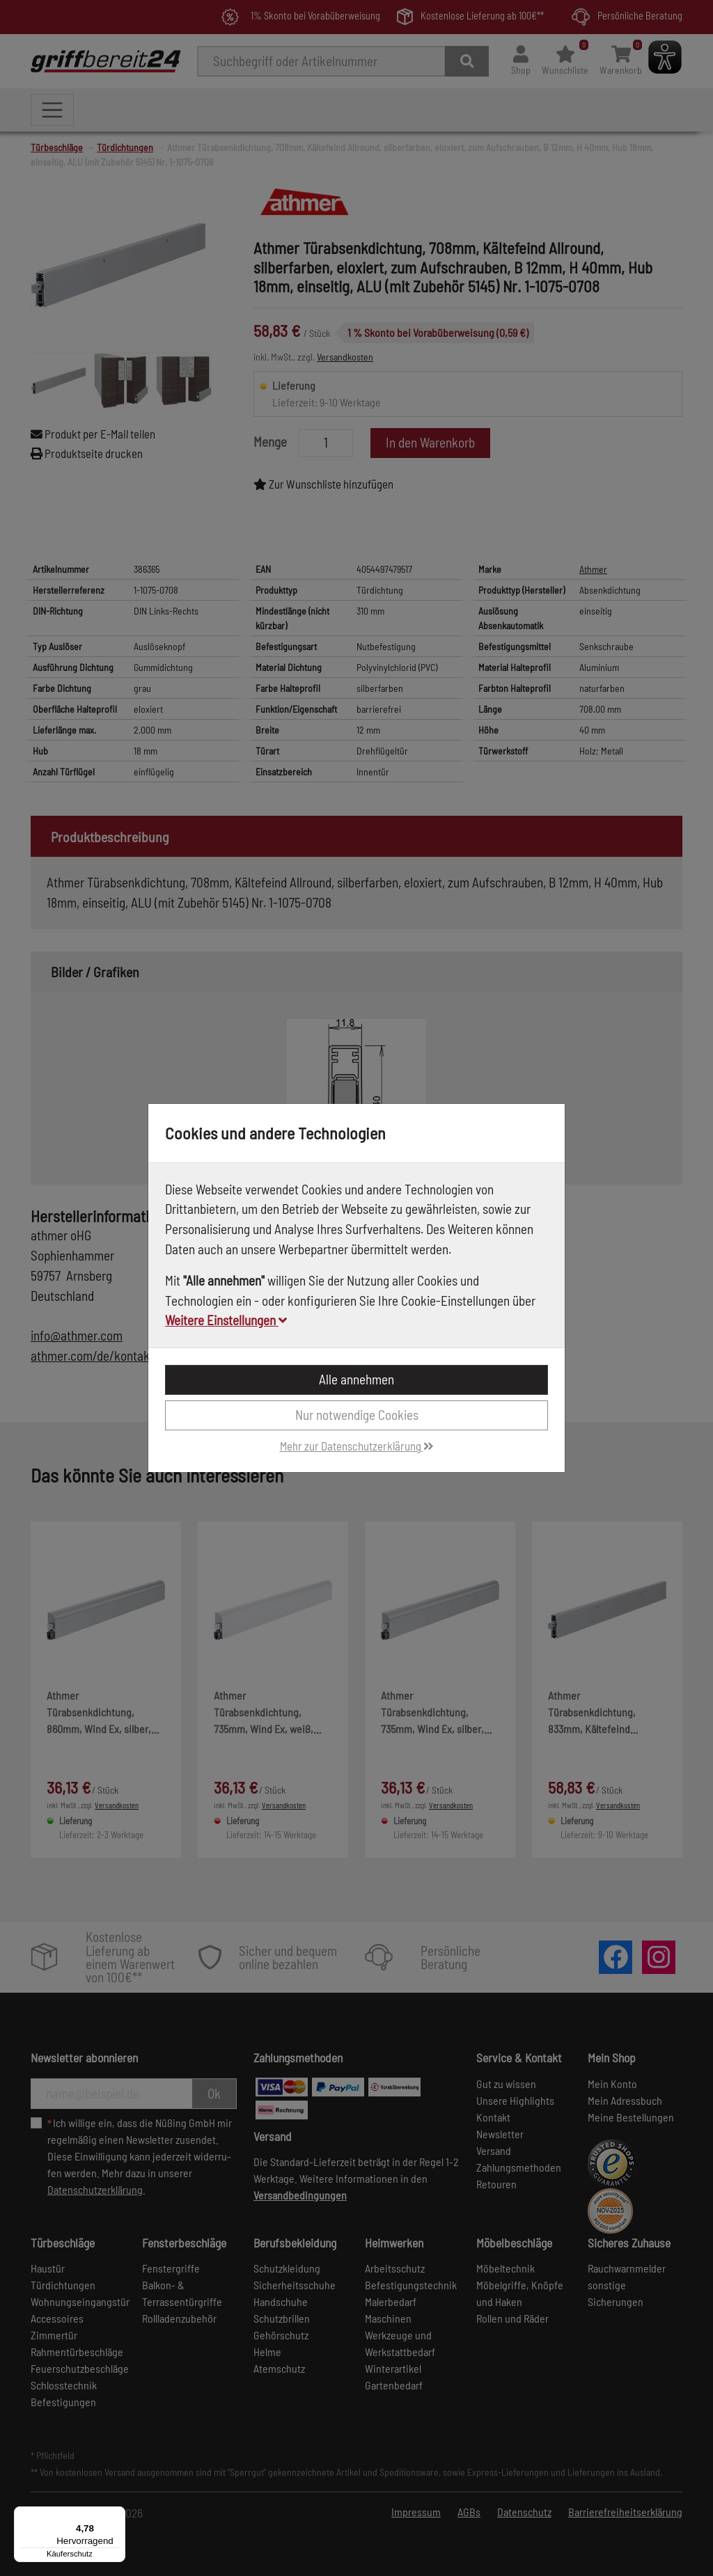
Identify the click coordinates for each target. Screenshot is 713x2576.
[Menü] (117, 2514)
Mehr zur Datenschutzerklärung (357, 1446)
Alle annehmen (356, 1379)
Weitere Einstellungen (226, 1320)
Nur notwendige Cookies (356, 1415)
